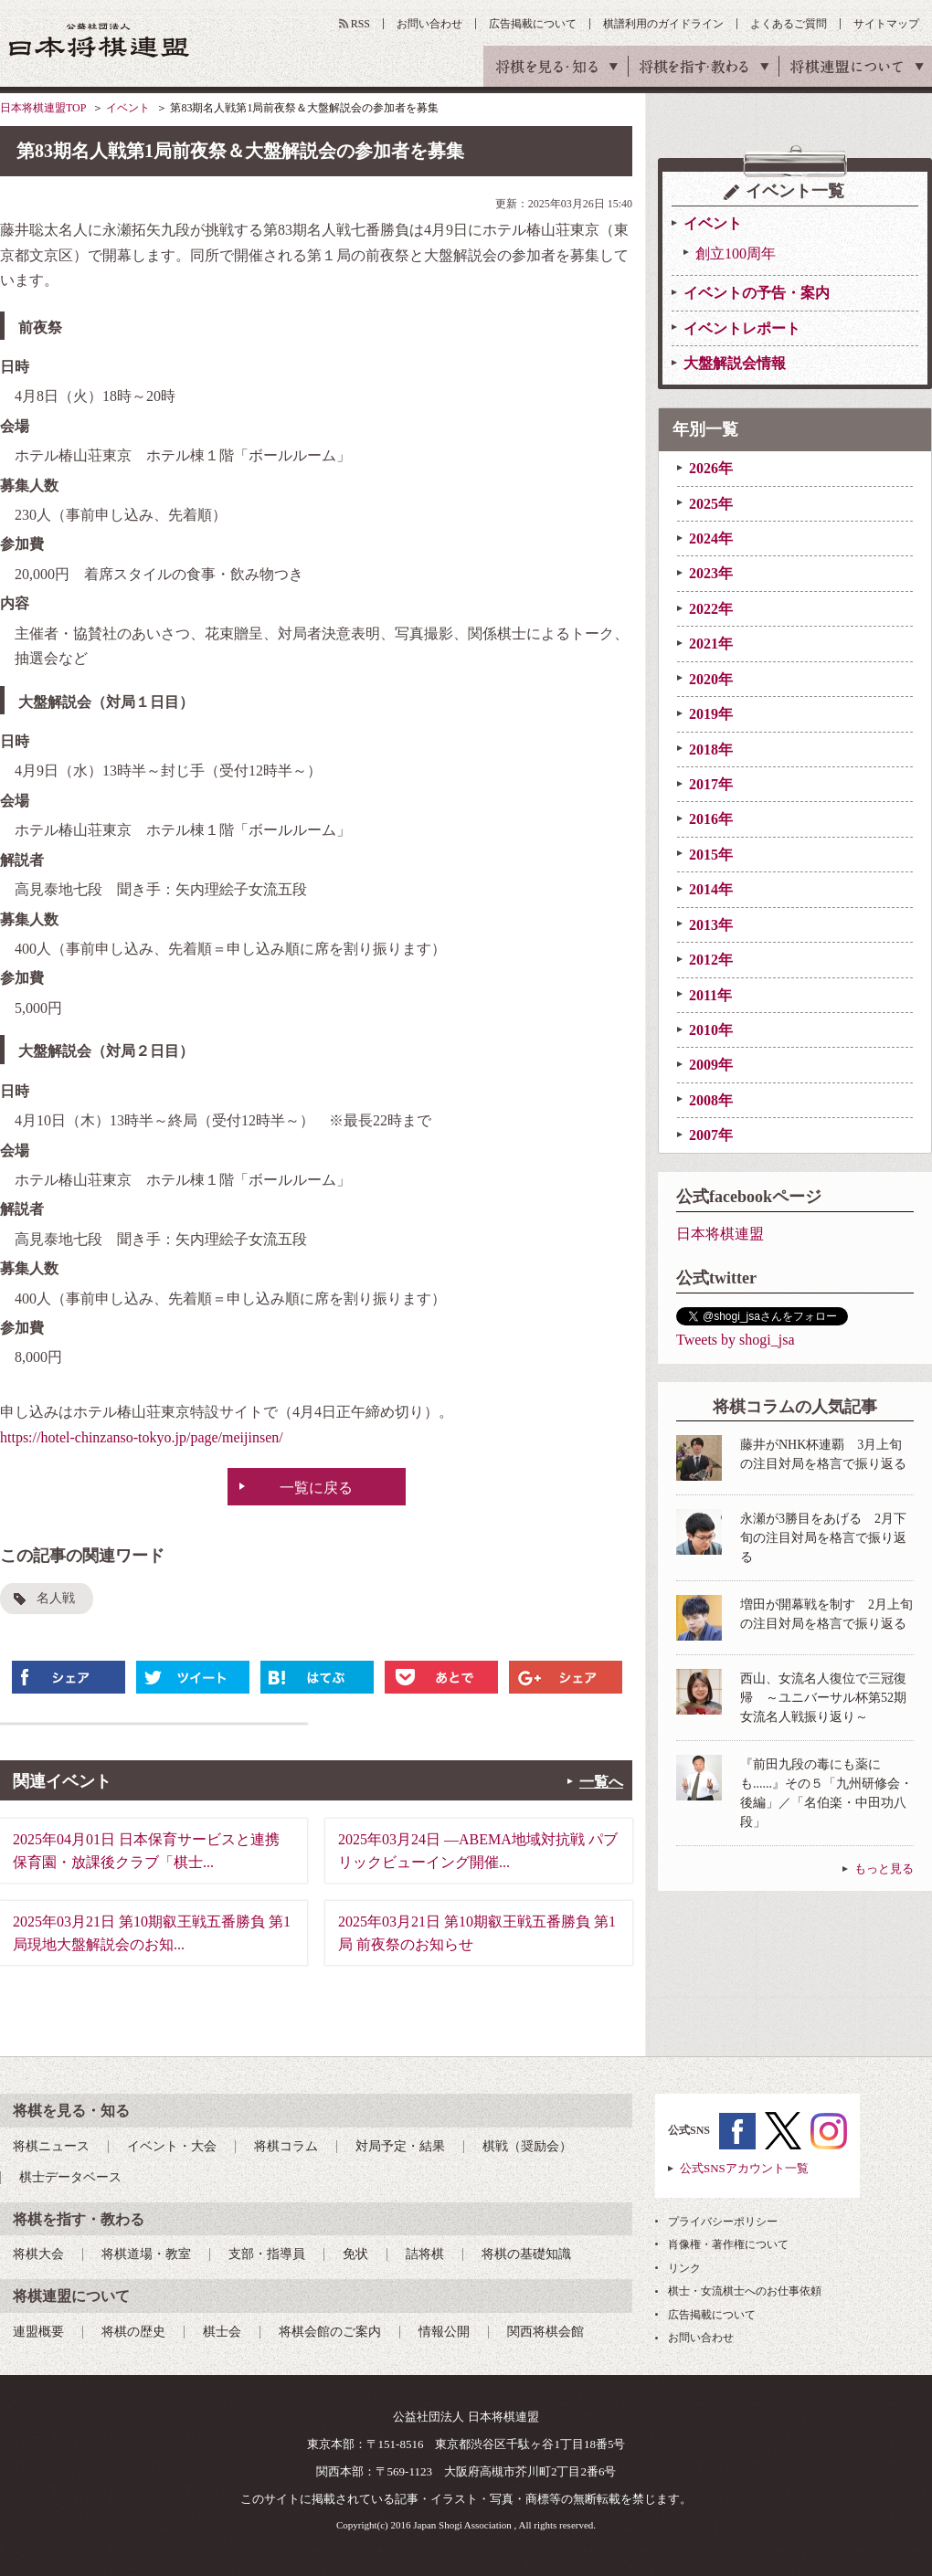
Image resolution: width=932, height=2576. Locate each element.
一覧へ (601, 1781)
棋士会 (222, 2331)
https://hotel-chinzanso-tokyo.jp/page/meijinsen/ (141, 1437)
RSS (360, 23)
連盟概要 (38, 2331)
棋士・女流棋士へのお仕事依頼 (744, 2291)
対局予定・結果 (400, 2146)
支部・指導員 (266, 2254)
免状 (355, 2254)
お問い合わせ (429, 23)
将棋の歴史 (133, 2331)
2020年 (711, 679)
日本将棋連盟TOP (43, 107)
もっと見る (884, 1868)
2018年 (711, 749)
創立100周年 (735, 253)
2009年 (711, 1064)
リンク (684, 2268)
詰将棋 (425, 2254)
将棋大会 (38, 2254)
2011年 (710, 995)
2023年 (711, 573)
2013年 (711, 925)
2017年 (711, 784)
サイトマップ (886, 23)
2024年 (711, 538)
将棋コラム (286, 2146)
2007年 (711, 1135)
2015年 (711, 854)
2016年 (711, 819)
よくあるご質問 (788, 23)
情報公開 (444, 2331)
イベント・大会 (172, 2146)
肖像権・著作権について (728, 2244)
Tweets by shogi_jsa (735, 1339)
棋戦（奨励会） (527, 2146)
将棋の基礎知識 (526, 2254)
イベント (128, 107)
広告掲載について (533, 23)
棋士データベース (70, 2177)
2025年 (711, 504)
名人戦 (56, 1598)
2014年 (711, 889)
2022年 (711, 609)
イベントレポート (741, 328)
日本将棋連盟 (720, 1233)
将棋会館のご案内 (330, 2331)
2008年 (711, 1100)
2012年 (711, 959)
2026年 (711, 468)
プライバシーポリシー (723, 2221)
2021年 (711, 643)
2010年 (711, 1030)
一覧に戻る (316, 1487)
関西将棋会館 (545, 2331)
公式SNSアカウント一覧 (744, 2168)
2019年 (711, 714)
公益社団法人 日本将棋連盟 (99, 40)
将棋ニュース (51, 2146)
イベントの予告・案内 (756, 293)
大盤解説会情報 (734, 363)
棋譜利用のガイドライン (663, 23)
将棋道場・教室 (146, 2254)
